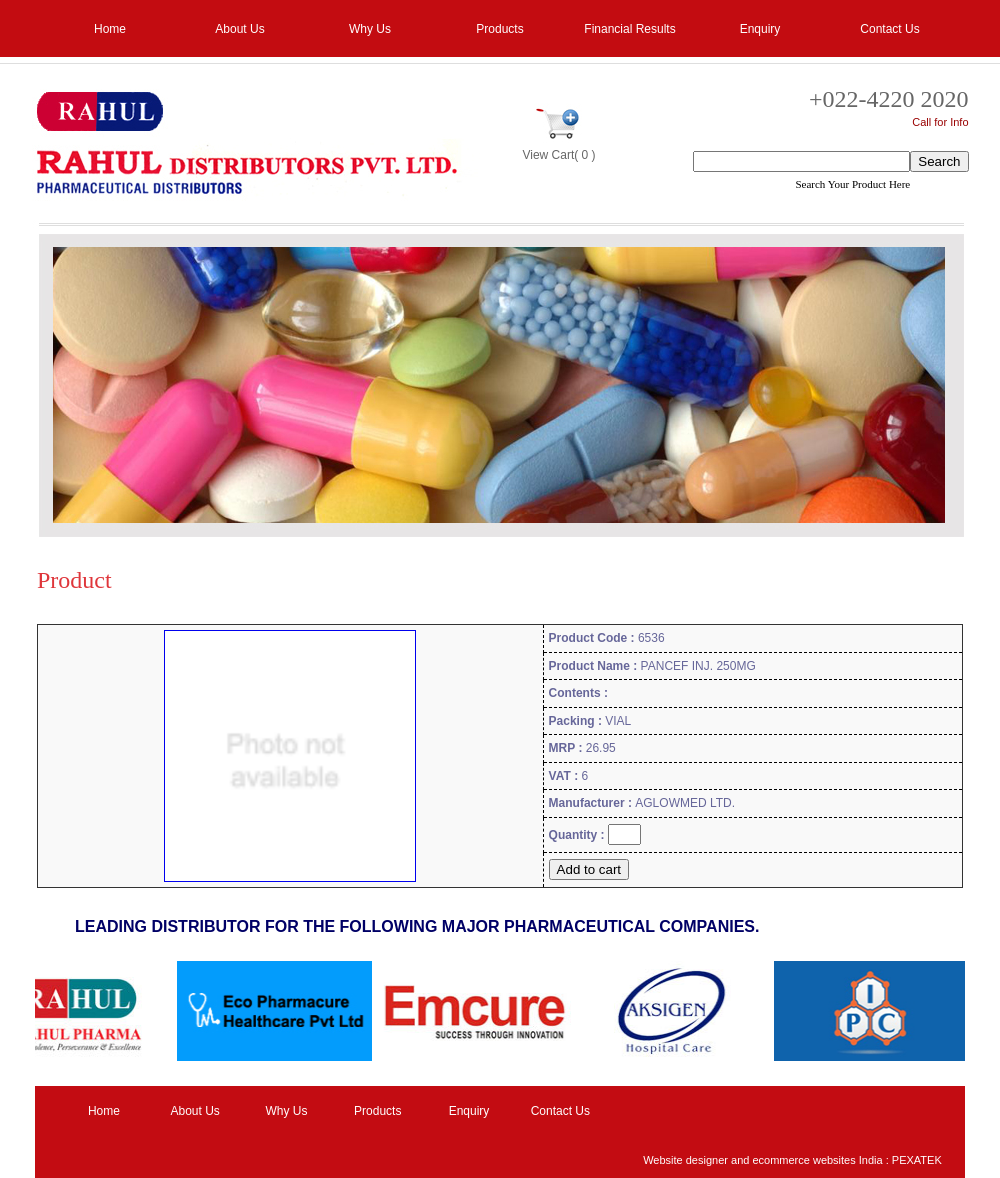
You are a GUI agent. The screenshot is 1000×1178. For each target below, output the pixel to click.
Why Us (370, 29)
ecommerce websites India (817, 1160)
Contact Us (889, 29)
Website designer (685, 1160)
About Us (239, 29)
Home (110, 29)
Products (499, 29)
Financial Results (629, 29)
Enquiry (760, 29)
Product (74, 580)
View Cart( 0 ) (558, 155)
